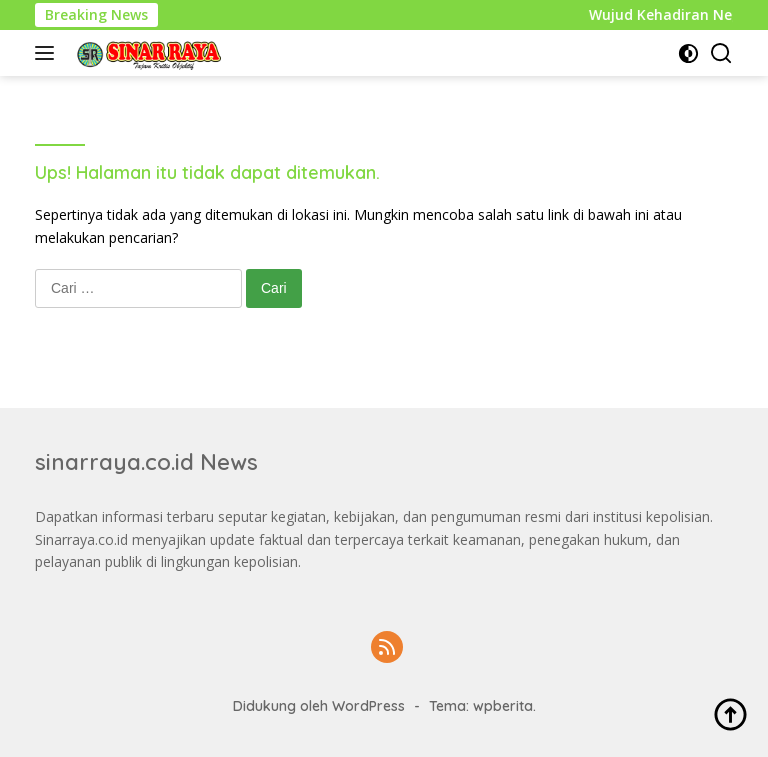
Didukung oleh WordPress (319, 706)
